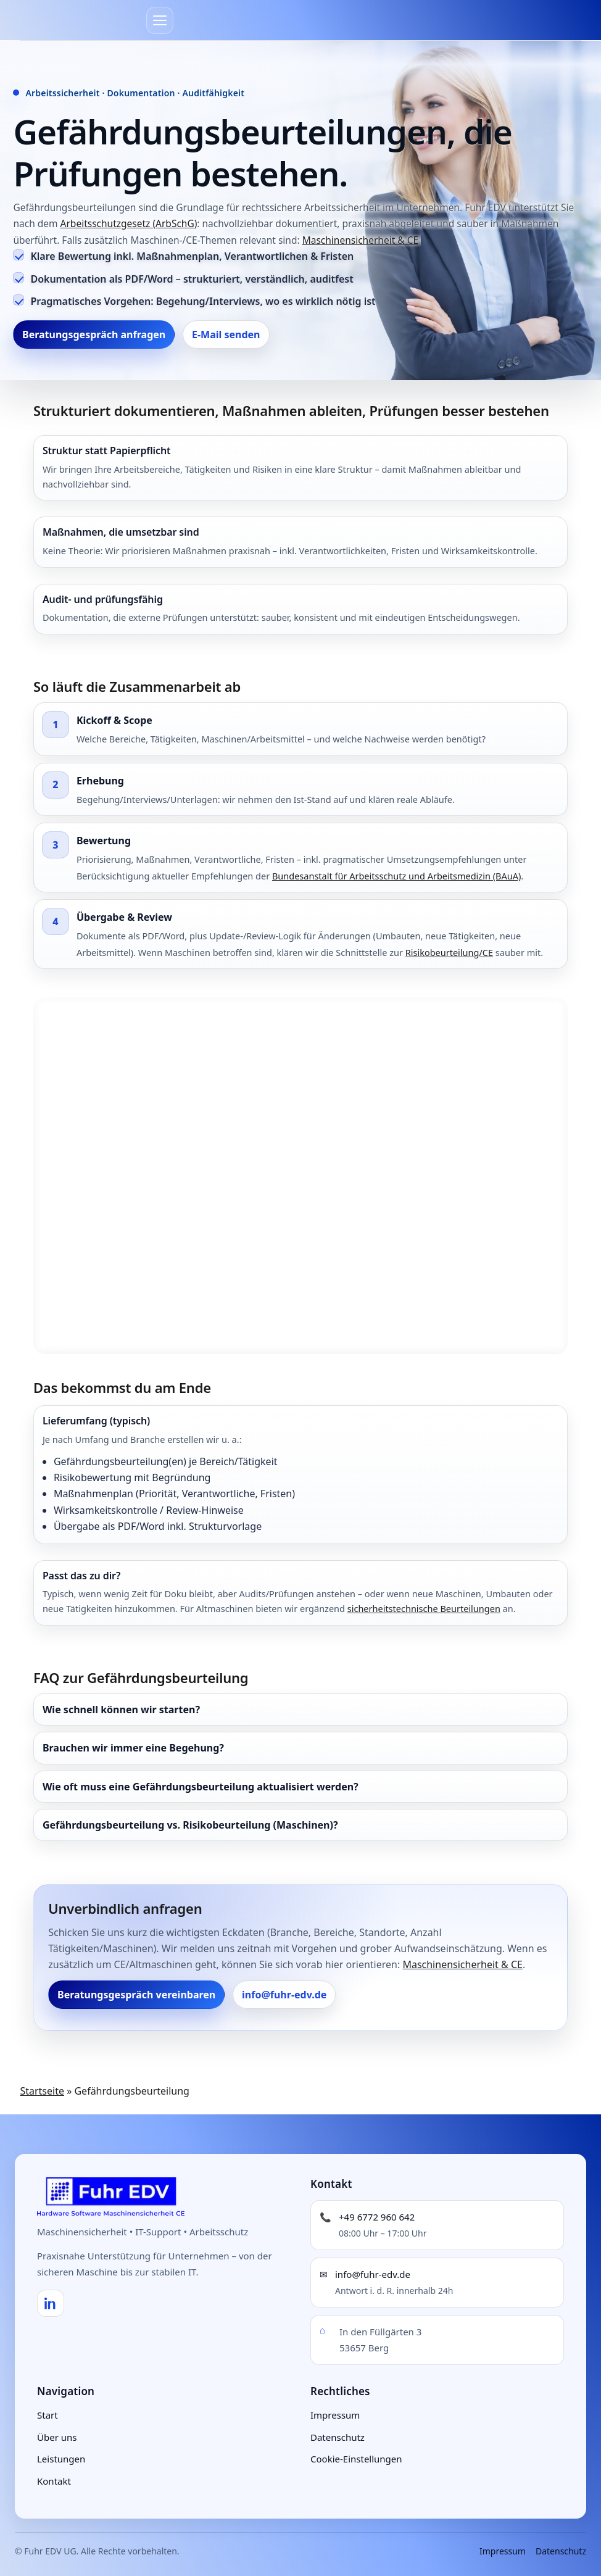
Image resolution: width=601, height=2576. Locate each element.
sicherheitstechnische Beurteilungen (423, 1608)
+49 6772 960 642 (377, 2217)
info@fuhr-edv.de (284, 1994)
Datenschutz (337, 2437)
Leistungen (61, 2459)
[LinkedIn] (50, 2303)
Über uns (57, 2437)
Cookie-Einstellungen (356, 2459)
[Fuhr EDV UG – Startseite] (111, 2196)
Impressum (335, 2415)
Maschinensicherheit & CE (360, 240)
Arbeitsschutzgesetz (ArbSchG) (128, 223)
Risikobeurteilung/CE (449, 952)
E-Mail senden (226, 334)
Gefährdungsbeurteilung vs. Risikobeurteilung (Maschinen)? (190, 1825)
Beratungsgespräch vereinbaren (136, 1994)
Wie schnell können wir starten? (121, 1709)
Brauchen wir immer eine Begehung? (133, 1748)
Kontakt (54, 2481)
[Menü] (159, 20)
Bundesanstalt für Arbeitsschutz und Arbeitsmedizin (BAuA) (396, 876)
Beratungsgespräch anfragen (93, 334)
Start (47, 2415)
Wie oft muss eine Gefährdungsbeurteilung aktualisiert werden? (201, 1786)
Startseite (42, 2091)
